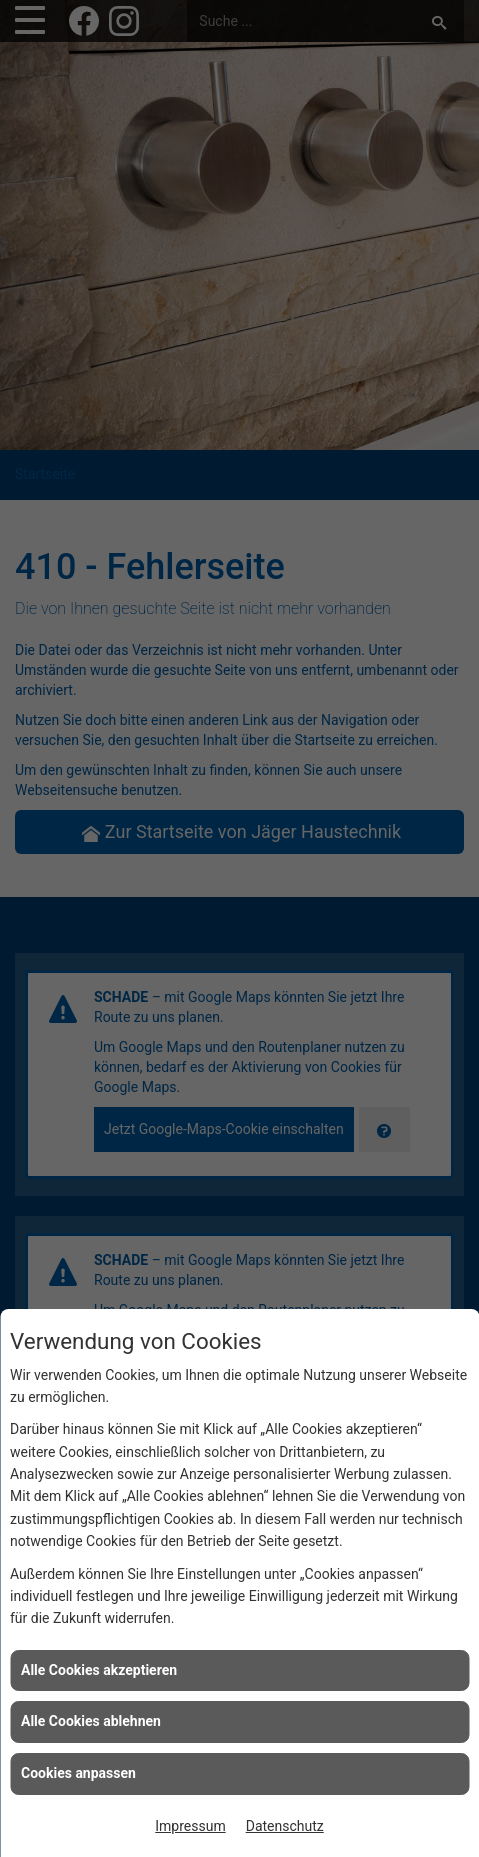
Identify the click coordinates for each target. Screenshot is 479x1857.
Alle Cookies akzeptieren (99, 1670)
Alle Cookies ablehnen (91, 1721)
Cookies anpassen (78, 1773)
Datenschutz (285, 1826)
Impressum (190, 1826)
